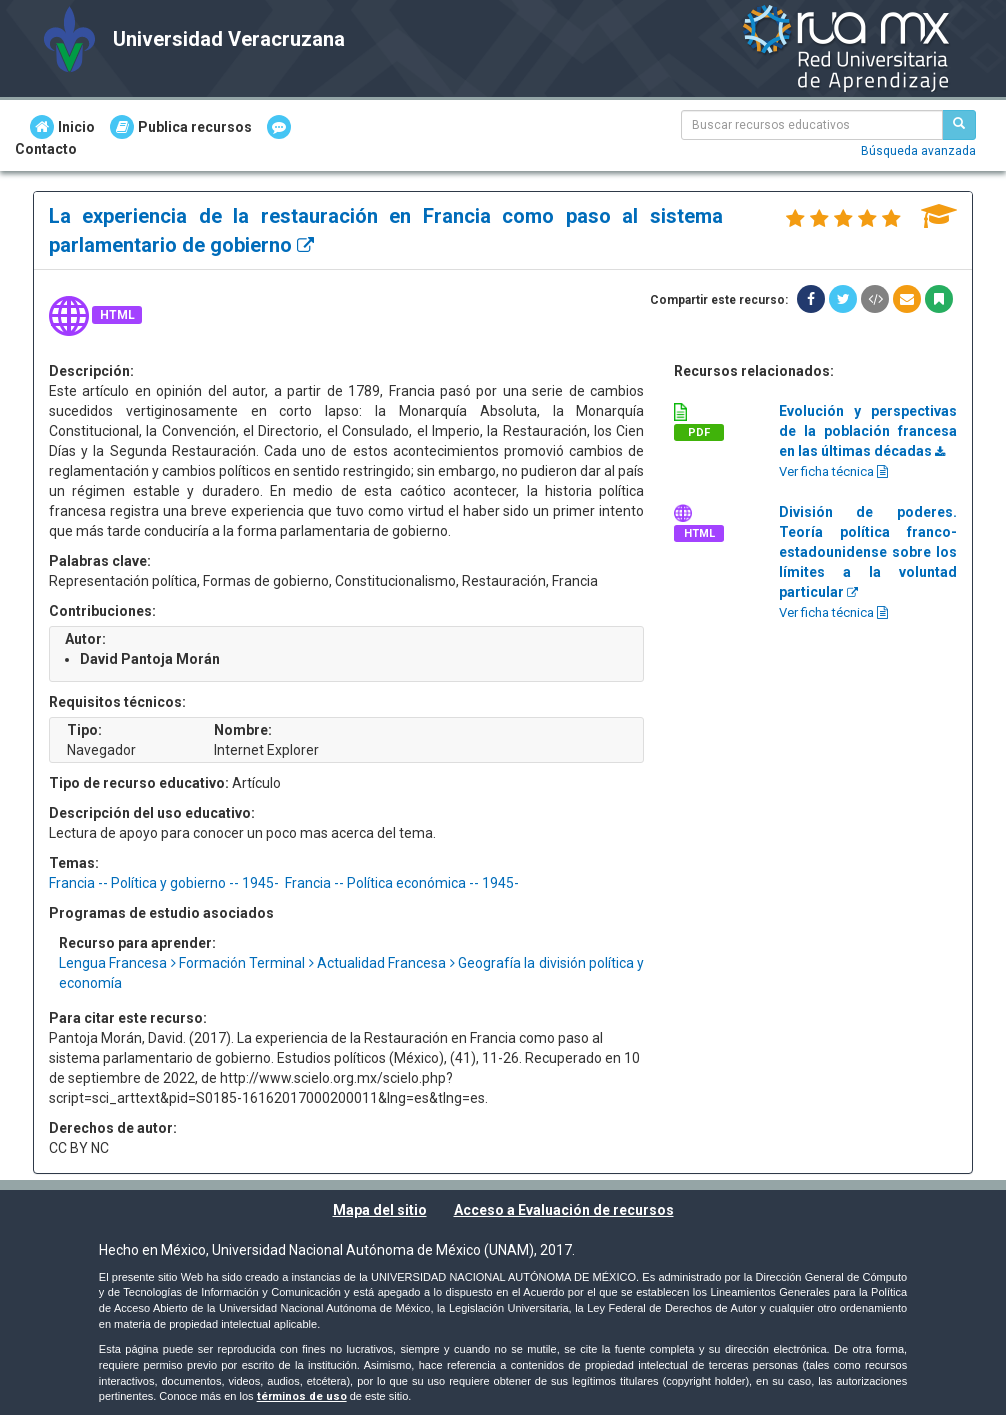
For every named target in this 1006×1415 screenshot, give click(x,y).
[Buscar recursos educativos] (959, 125)
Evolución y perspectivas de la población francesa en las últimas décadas (868, 431)
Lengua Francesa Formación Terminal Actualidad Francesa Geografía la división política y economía (351, 973)
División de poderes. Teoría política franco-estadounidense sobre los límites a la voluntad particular (868, 552)
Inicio (62, 127)
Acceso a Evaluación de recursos (564, 1210)
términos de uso (302, 1396)
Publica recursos (181, 127)
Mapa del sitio (380, 1210)
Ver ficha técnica (833, 471)
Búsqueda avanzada (918, 151)
